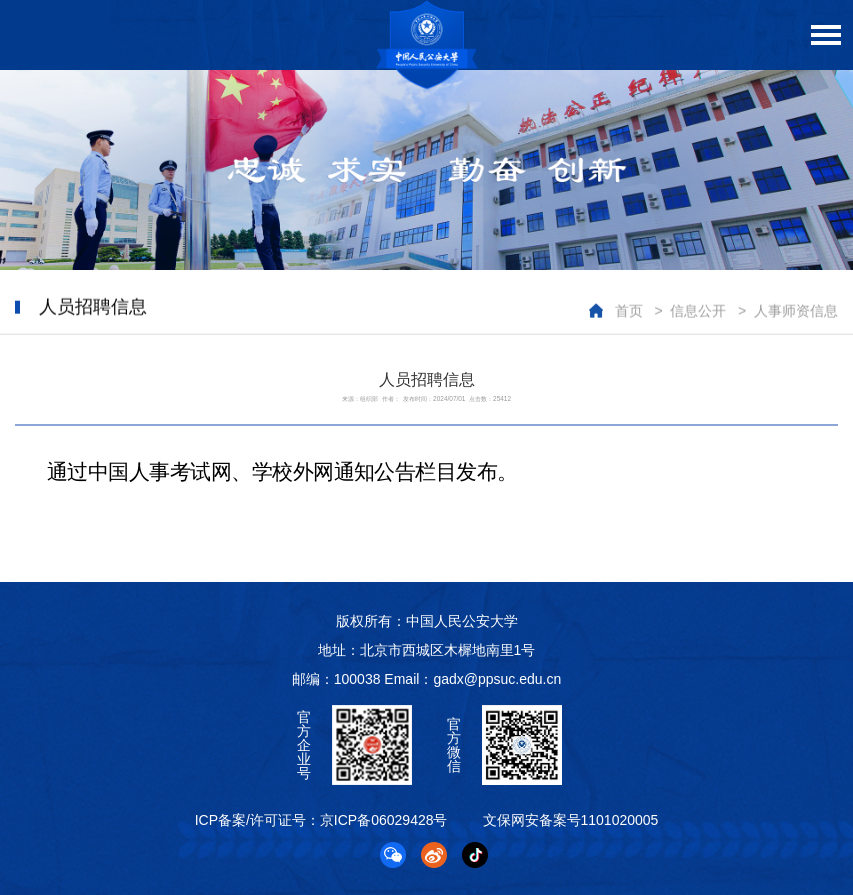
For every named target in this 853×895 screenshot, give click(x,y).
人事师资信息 (796, 311)
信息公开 (698, 311)
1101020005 (620, 820)
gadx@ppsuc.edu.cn (497, 679)
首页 (629, 311)
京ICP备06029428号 (384, 820)
